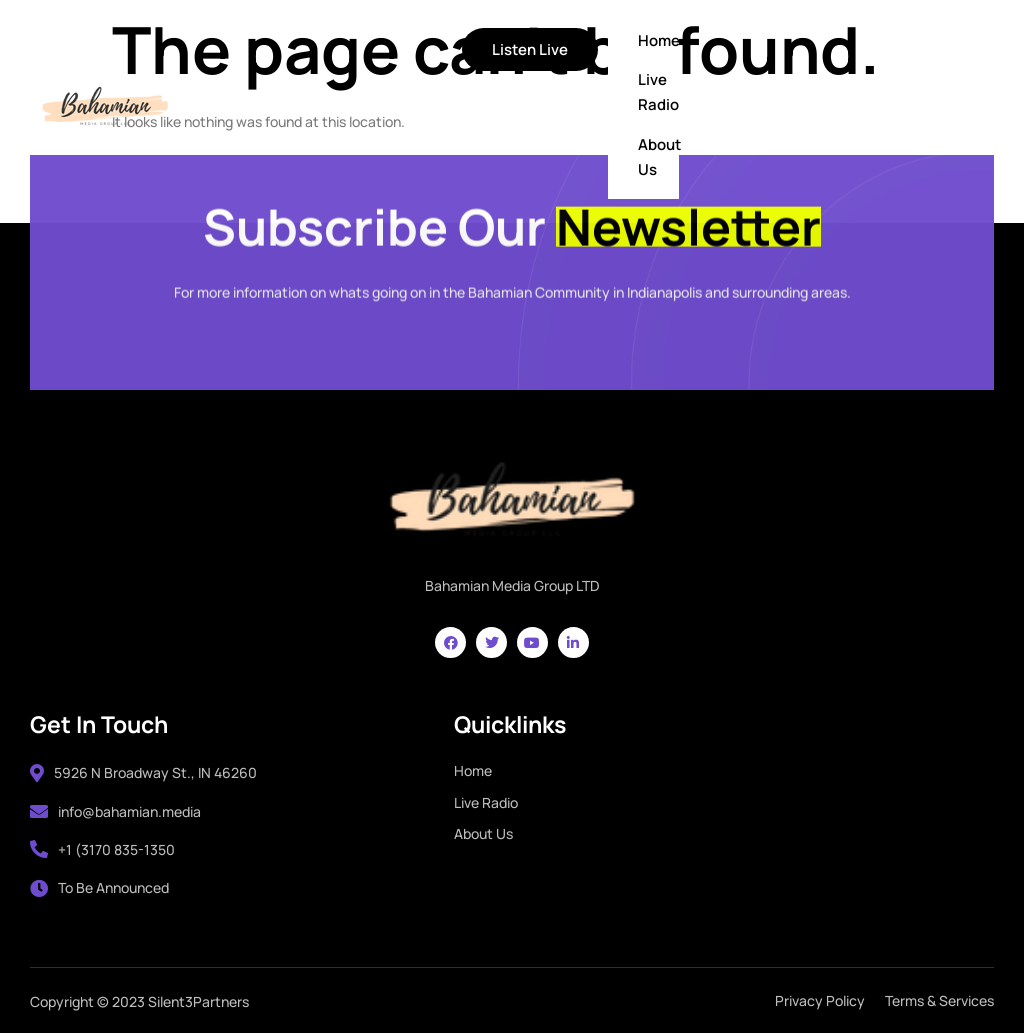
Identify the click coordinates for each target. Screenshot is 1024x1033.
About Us (659, 157)
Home (659, 40)
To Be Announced (99, 887)
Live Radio (658, 92)
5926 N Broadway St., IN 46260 (143, 772)
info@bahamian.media (115, 811)
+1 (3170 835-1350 (102, 849)
